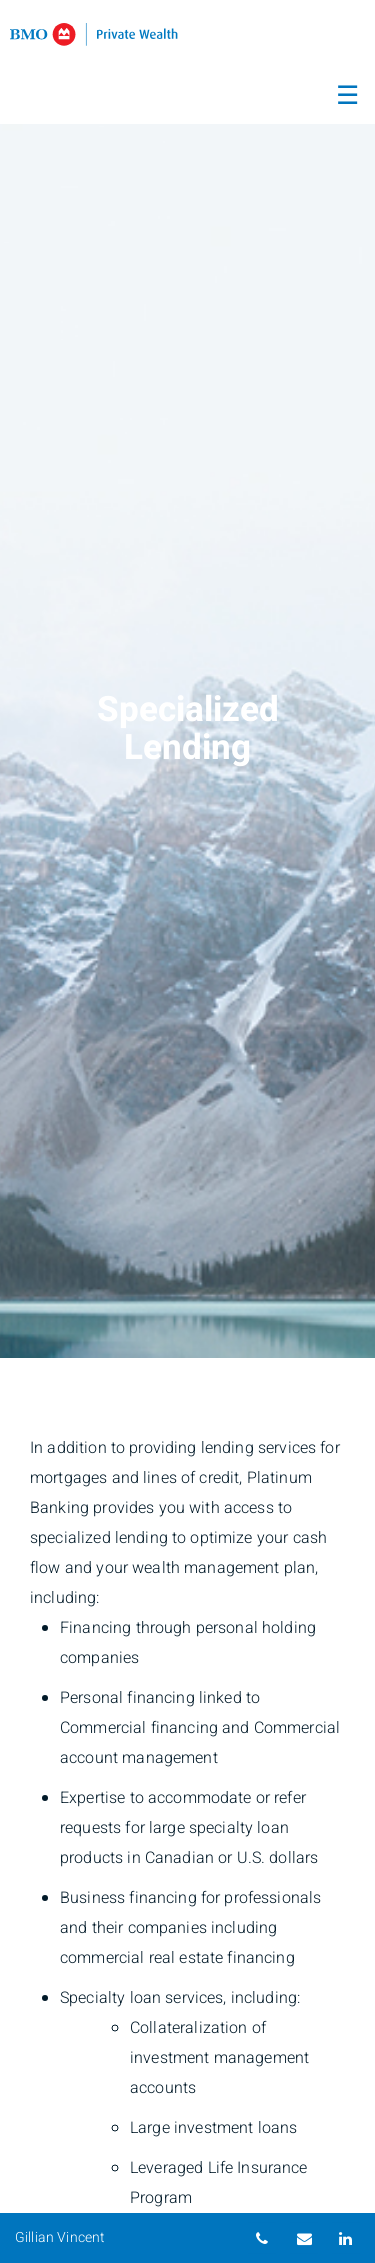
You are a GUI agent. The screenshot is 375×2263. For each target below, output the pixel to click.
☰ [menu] (347, 96)
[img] (187, 679)
